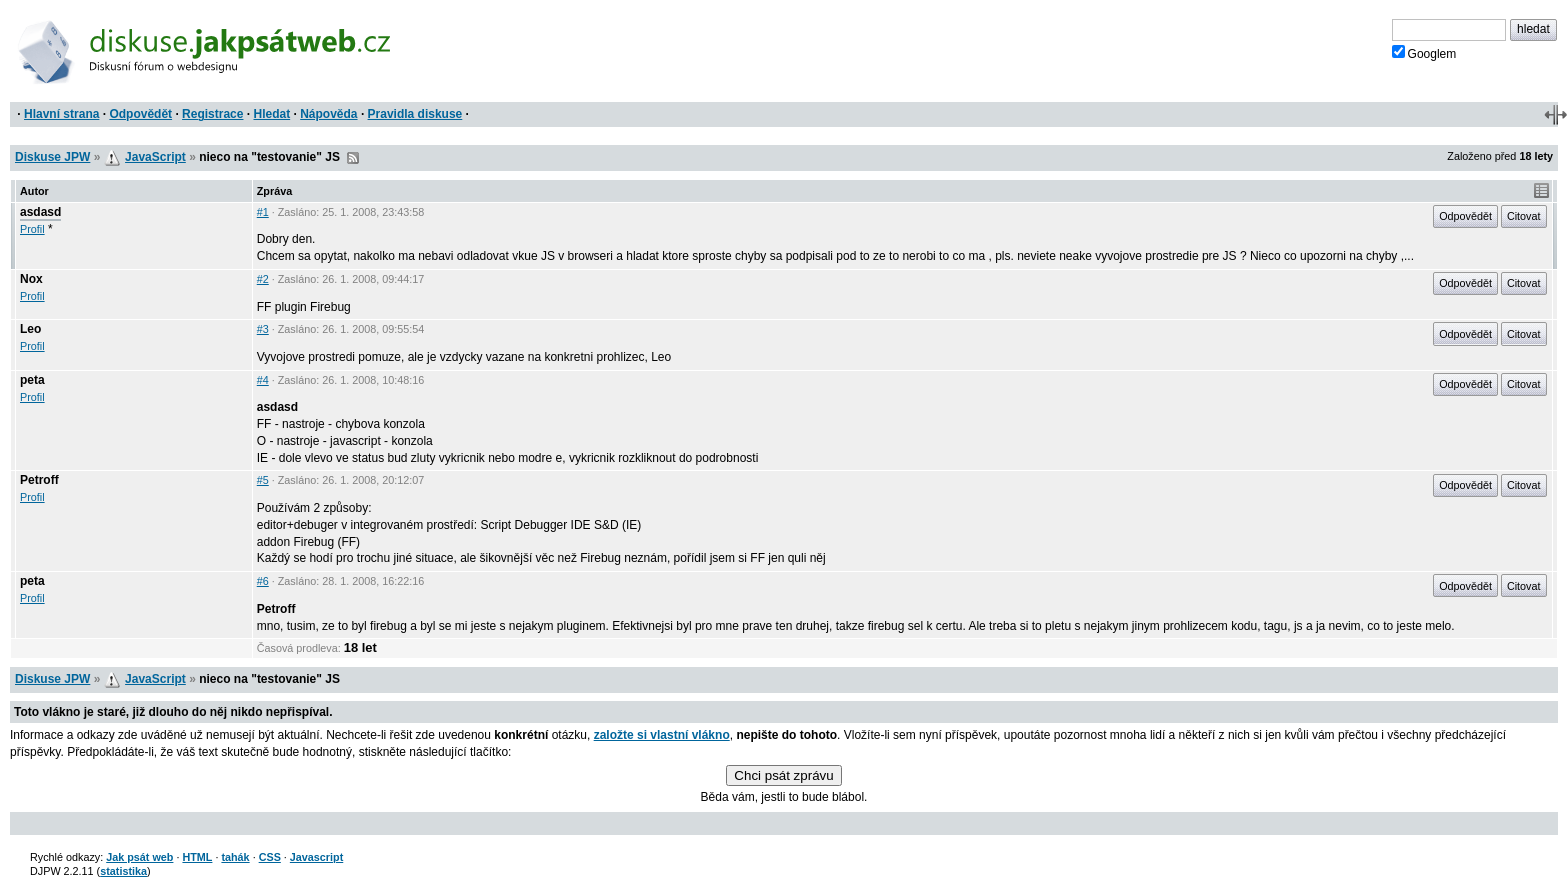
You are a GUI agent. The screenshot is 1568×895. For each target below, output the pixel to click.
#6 (263, 581)
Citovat (1524, 216)
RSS (353, 158)
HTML (197, 857)
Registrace (212, 114)
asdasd (40, 212)
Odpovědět (140, 114)
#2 (263, 279)
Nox (31, 279)
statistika (123, 871)
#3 (263, 329)
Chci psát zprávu (783, 775)
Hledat (271, 114)
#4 (263, 380)
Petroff (39, 480)
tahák (235, 857)
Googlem (1424, 53)
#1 (263, 212)
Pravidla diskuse (415, 114)
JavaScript (155, 157)
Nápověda (328, 114)
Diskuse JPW (52, 157)
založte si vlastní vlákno (662, 735)
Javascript (316, 857)
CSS (270, 857)
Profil (32, 229)
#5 (263, 480)
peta (32, 380)
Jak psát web (139, 857)
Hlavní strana (61, 114)
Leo (30, 329)
